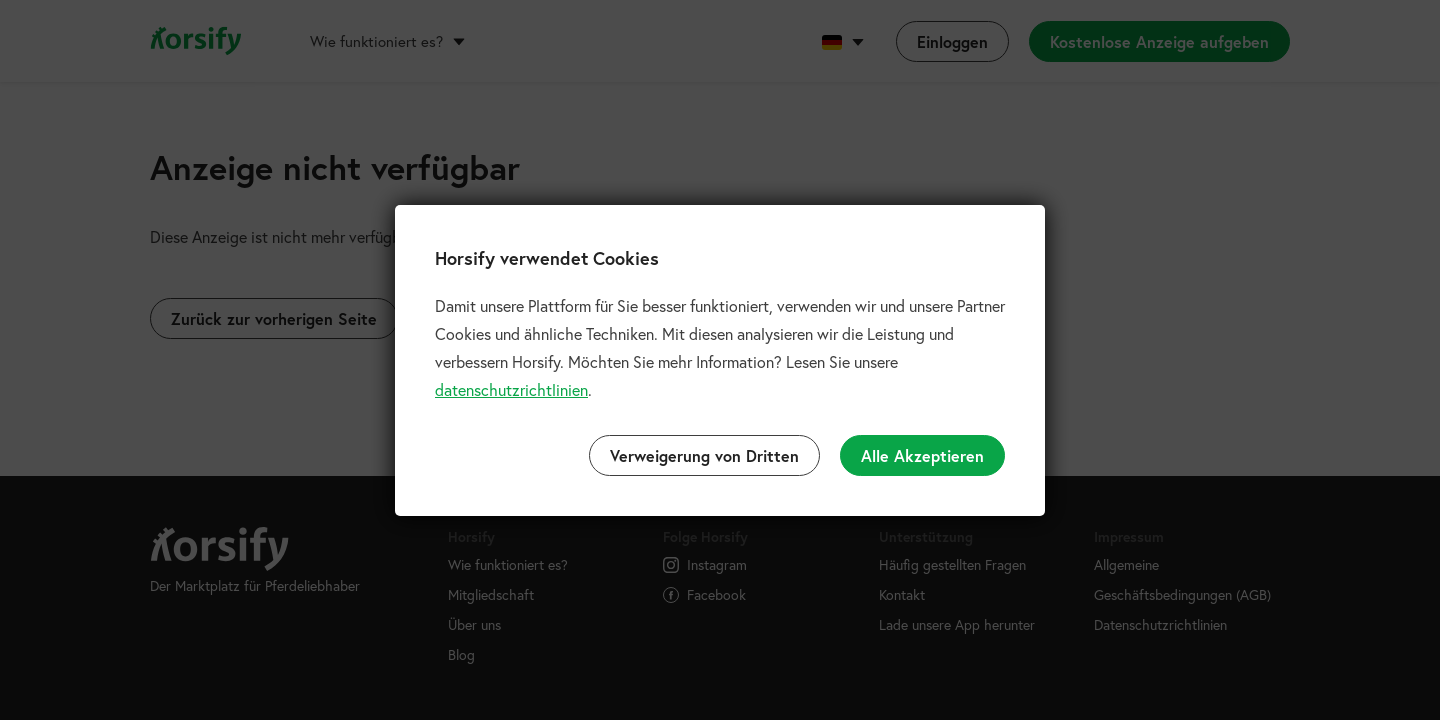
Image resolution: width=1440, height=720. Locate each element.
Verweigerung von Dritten (704, 455)
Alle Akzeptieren (922, 455)
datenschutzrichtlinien (511, 389)
